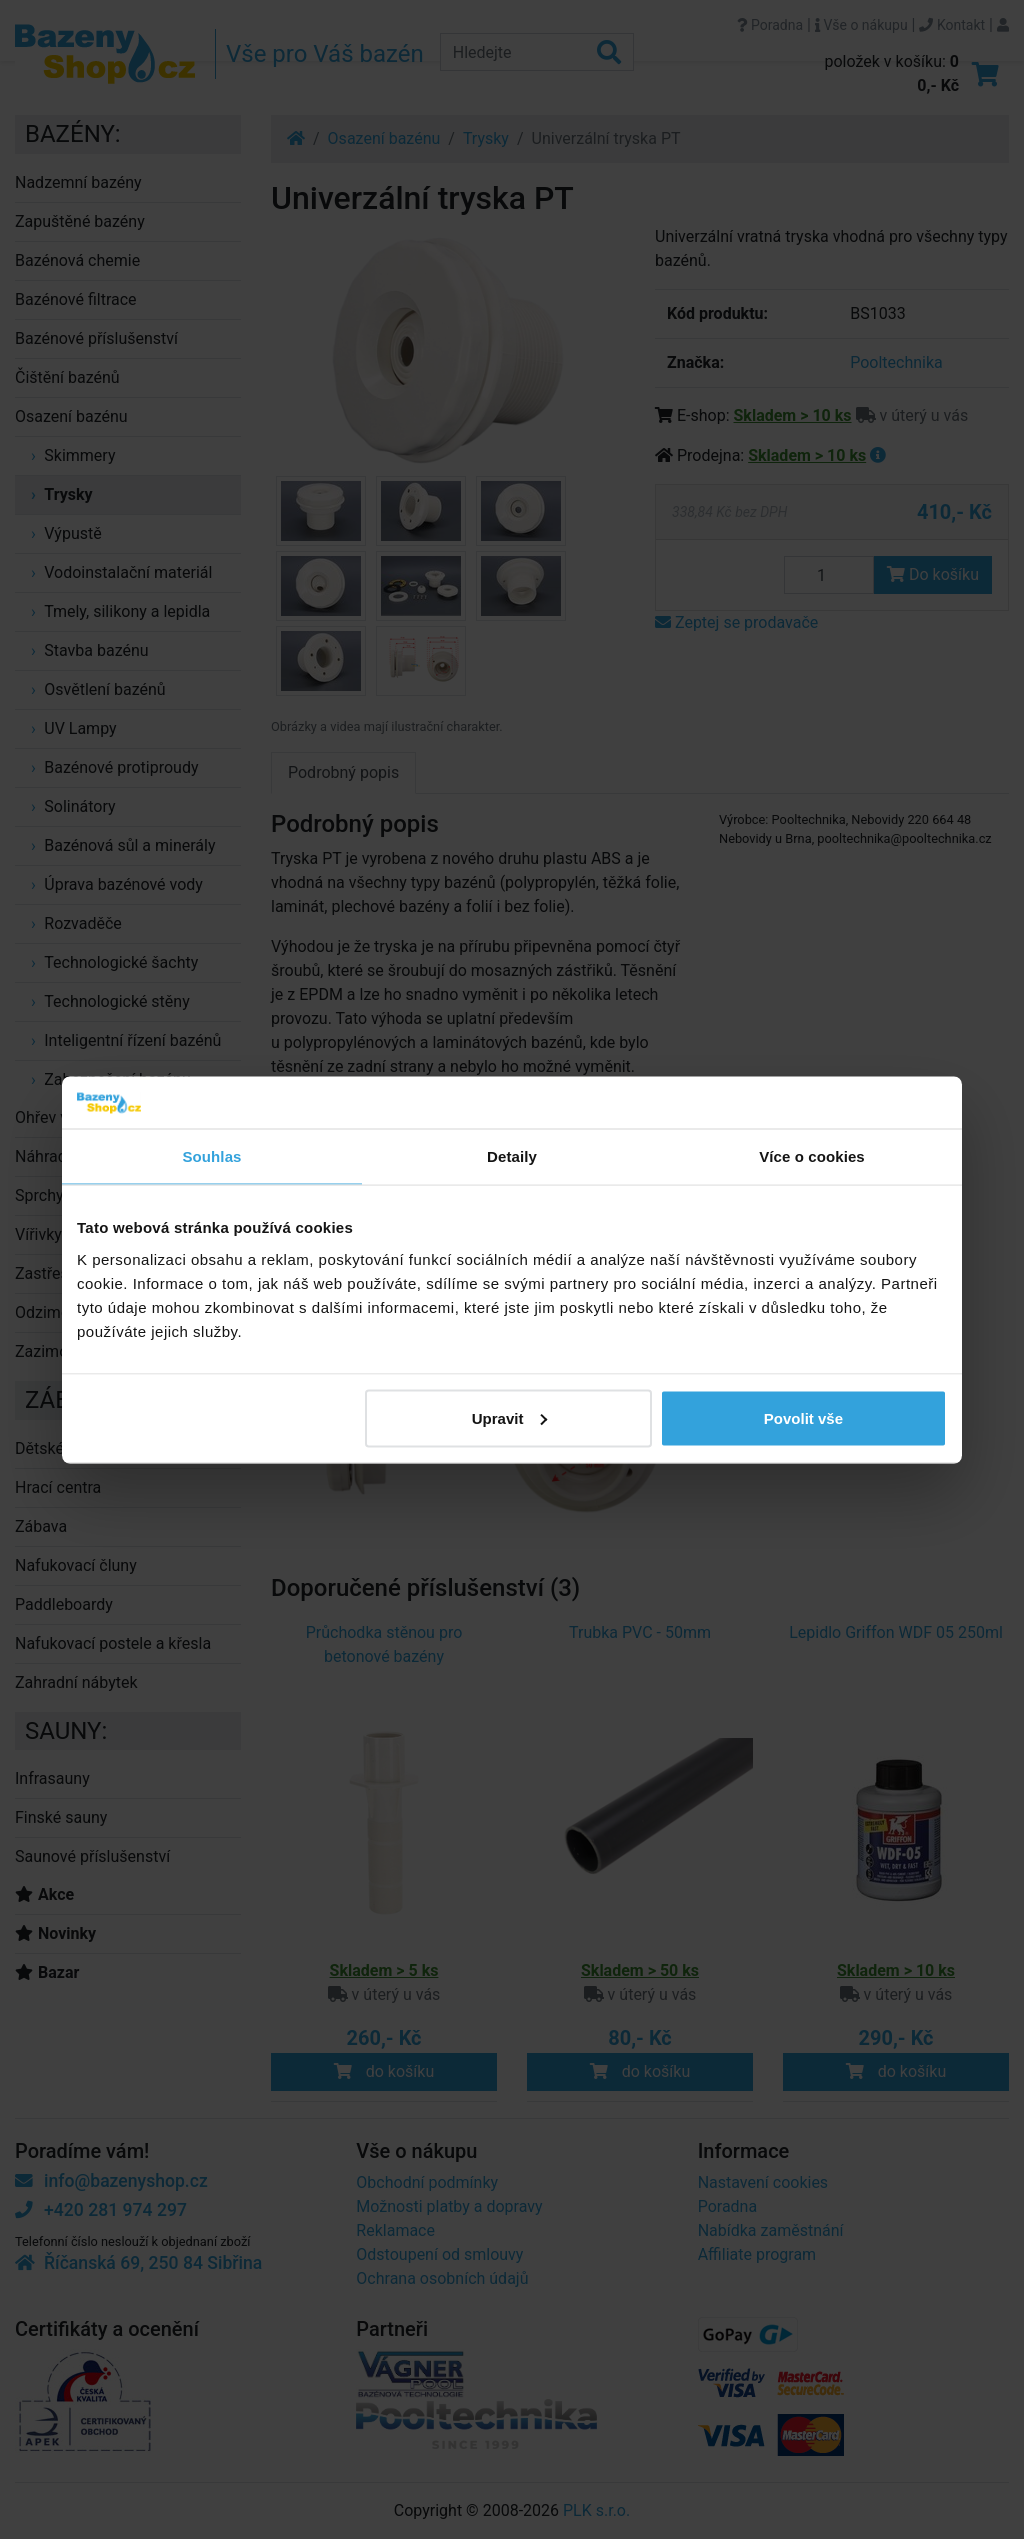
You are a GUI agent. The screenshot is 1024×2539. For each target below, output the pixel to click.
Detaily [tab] (512, 1156)
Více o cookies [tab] (812, 1156)
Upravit (510, 1417)
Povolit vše (803, 1417)
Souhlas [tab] (211, 1156)
